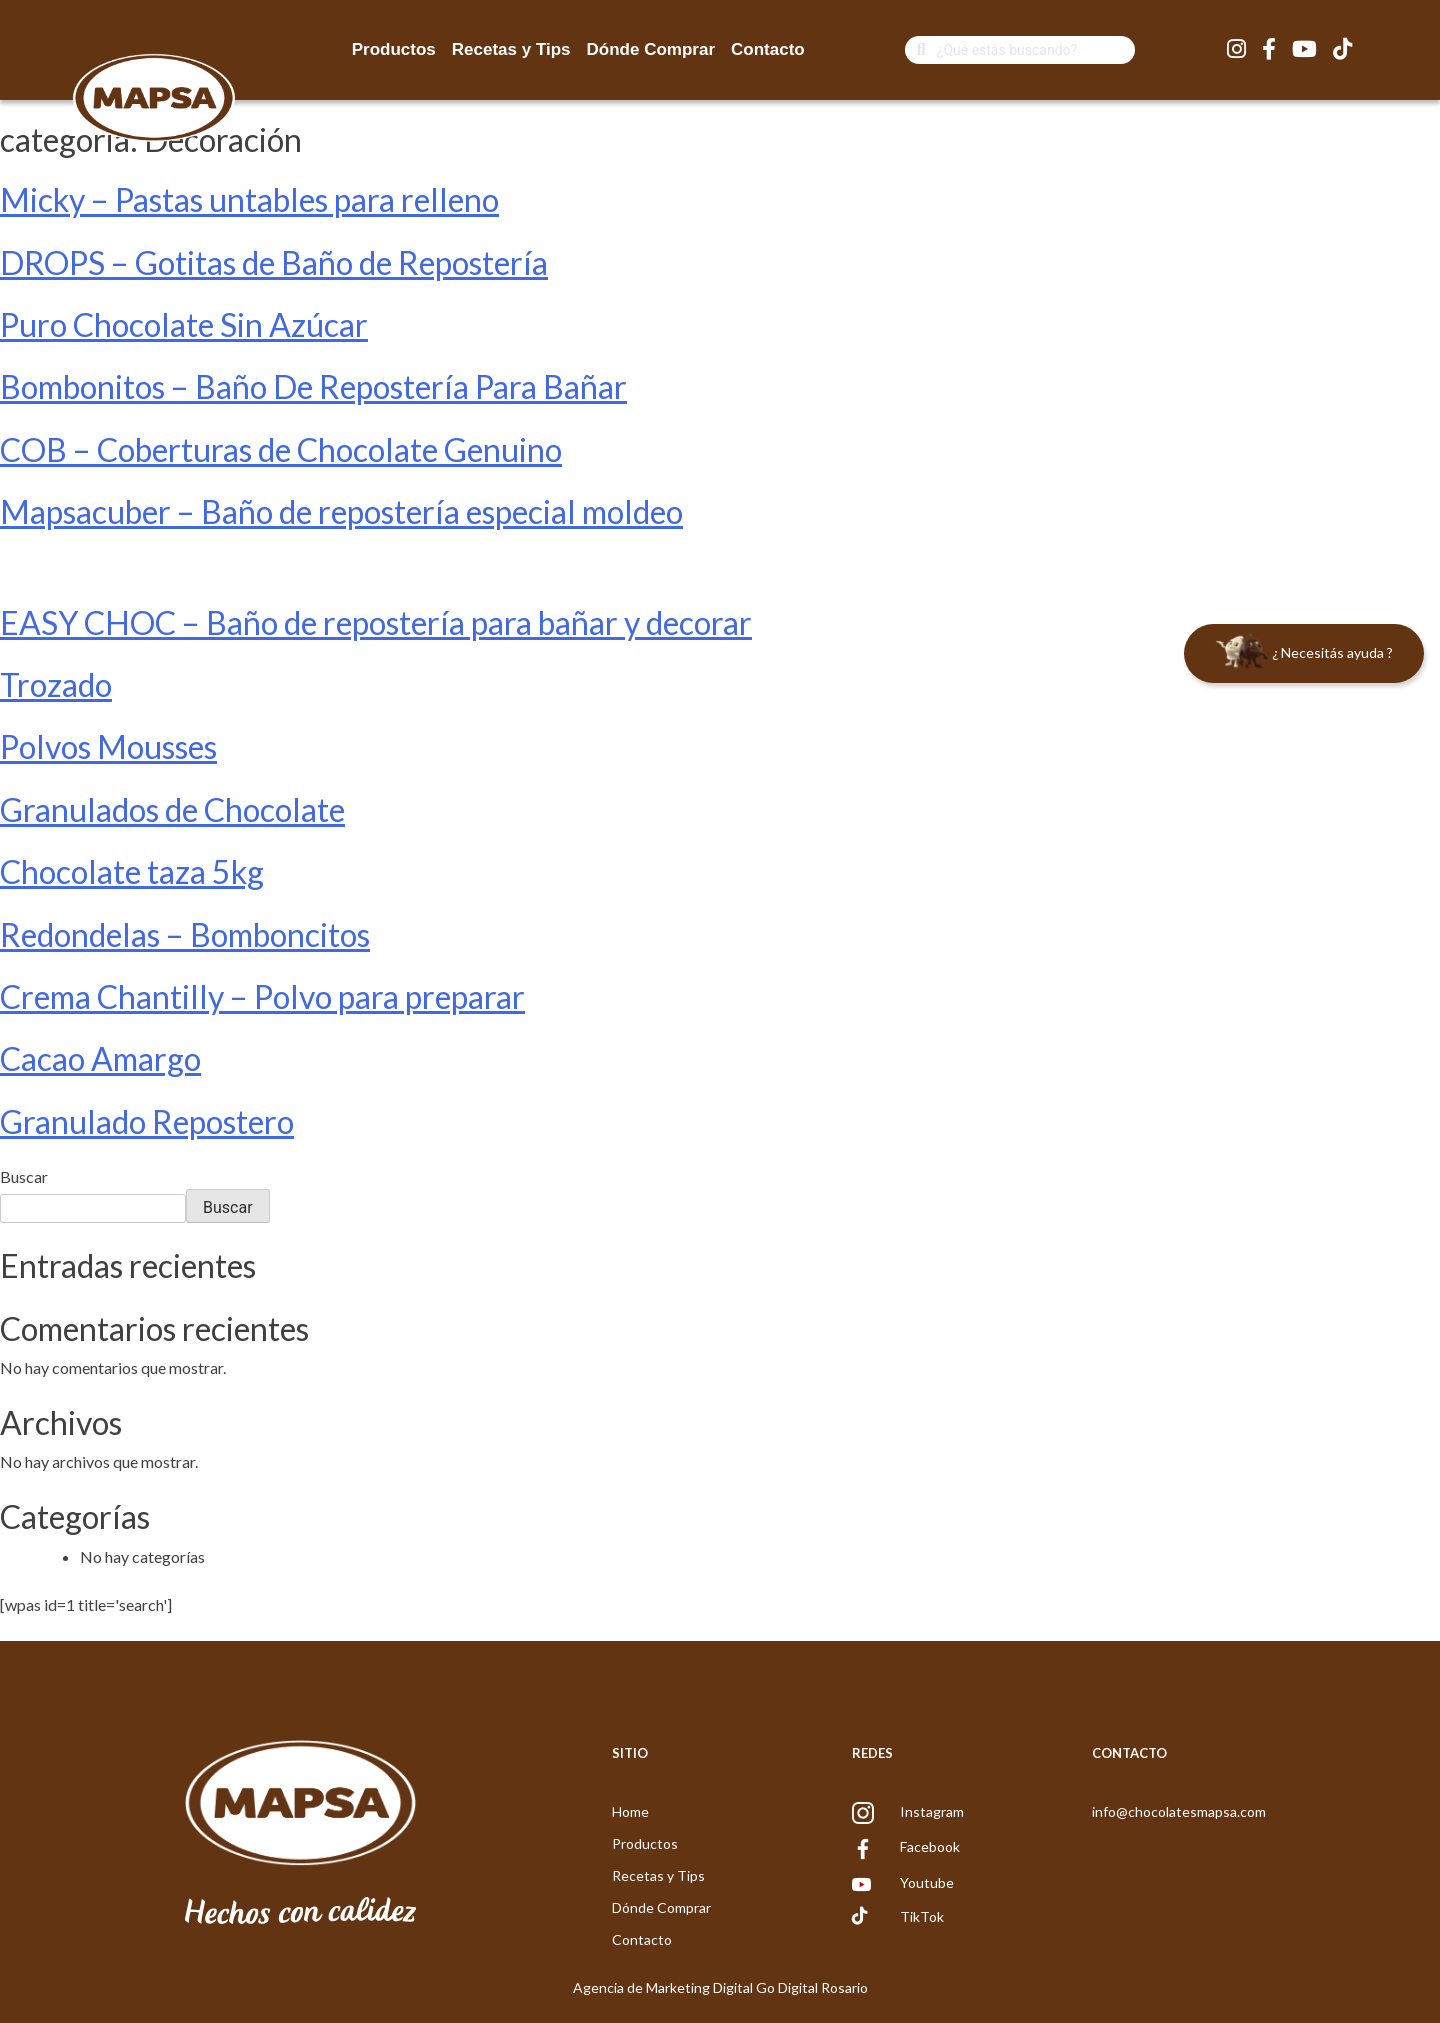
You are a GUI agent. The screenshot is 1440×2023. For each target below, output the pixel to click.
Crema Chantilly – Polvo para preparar (262, 996)
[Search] (1036, 50)
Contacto (768, 49)
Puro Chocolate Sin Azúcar (184, 324)
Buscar (24, 1176)
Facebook (930, 1846)
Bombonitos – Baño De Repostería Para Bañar (313, 386)
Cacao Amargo (100, 1058)
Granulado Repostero (147, 1121)
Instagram (932, 1811)
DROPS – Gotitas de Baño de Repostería (274, 262)
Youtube (927, 1882)
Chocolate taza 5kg (132, 871)
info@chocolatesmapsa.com (1179, 1811)
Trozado (56, 684)
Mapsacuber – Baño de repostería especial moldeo (341, 511)
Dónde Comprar (651, 49)
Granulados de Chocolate (172, 809)
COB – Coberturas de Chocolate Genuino (281, 449)
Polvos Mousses (108, 746)
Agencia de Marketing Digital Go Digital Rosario (720, 1987)
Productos (394, 49)
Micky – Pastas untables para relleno (249, 199)
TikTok (922, 1916)
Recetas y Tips (511, 49)
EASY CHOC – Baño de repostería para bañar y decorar (376, 622)
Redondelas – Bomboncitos (185, 934)
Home (630, 1811)
